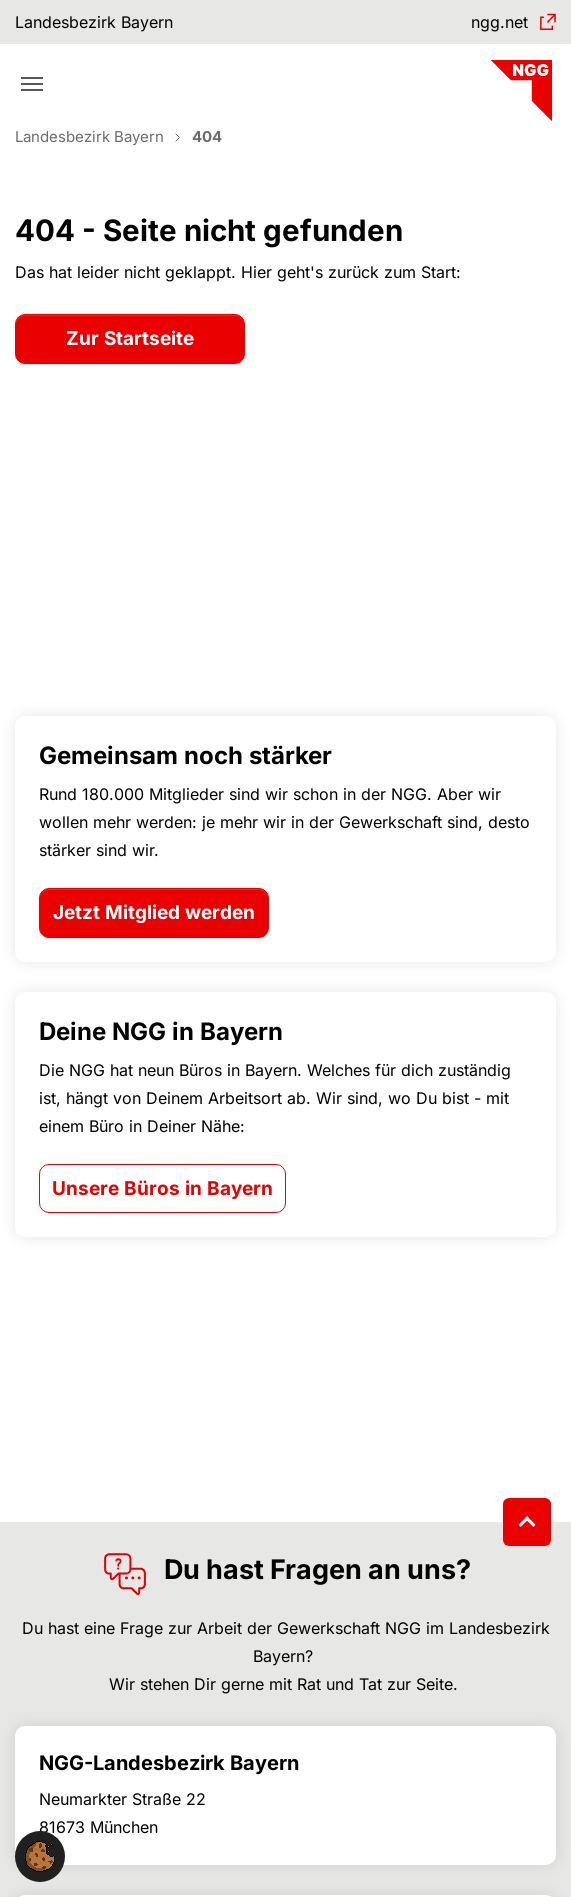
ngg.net (499, 22)
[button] (40, 1855)
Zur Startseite (130, 338)
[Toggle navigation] (32, 84)
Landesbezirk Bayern (94, 22)
